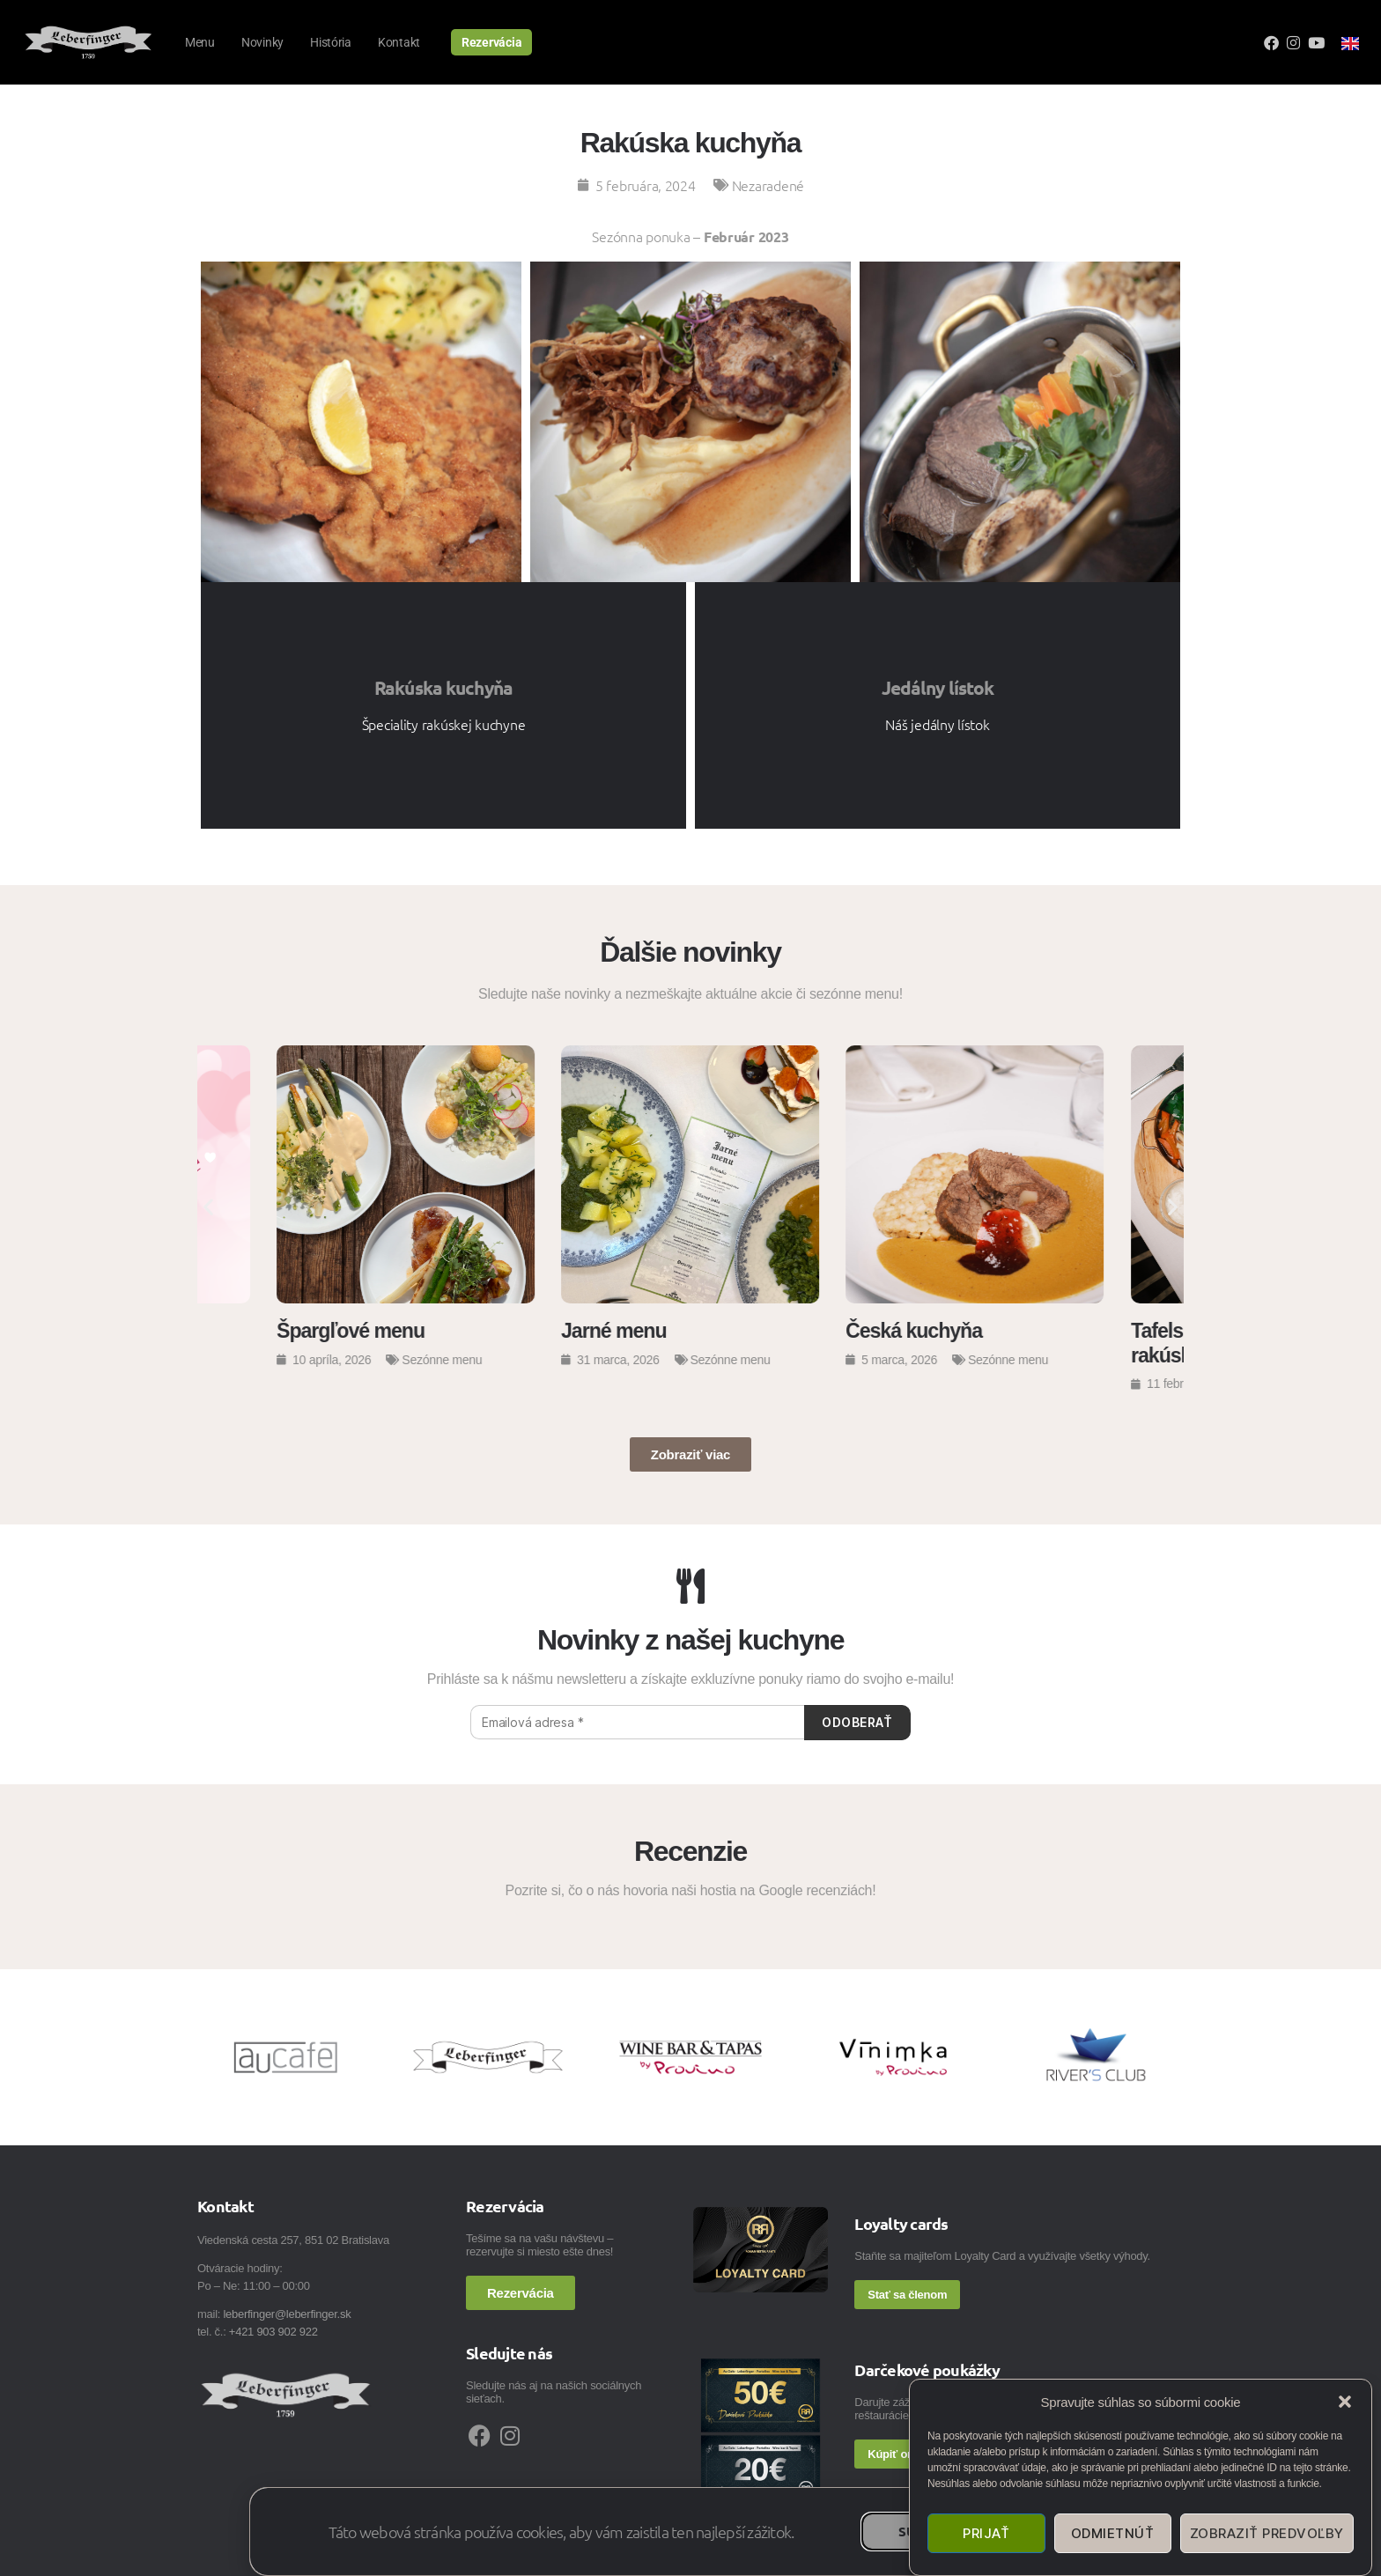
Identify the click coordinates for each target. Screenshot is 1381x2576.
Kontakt (399, 42)
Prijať (986, 2533)
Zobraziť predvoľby (1267, 2533)
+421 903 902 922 (273, 2331)
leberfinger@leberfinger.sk (287, 2314)
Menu (200, 42)
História (330, 42)
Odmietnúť (1113, 2533)
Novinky (262, 42)
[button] (1345, 2401)
